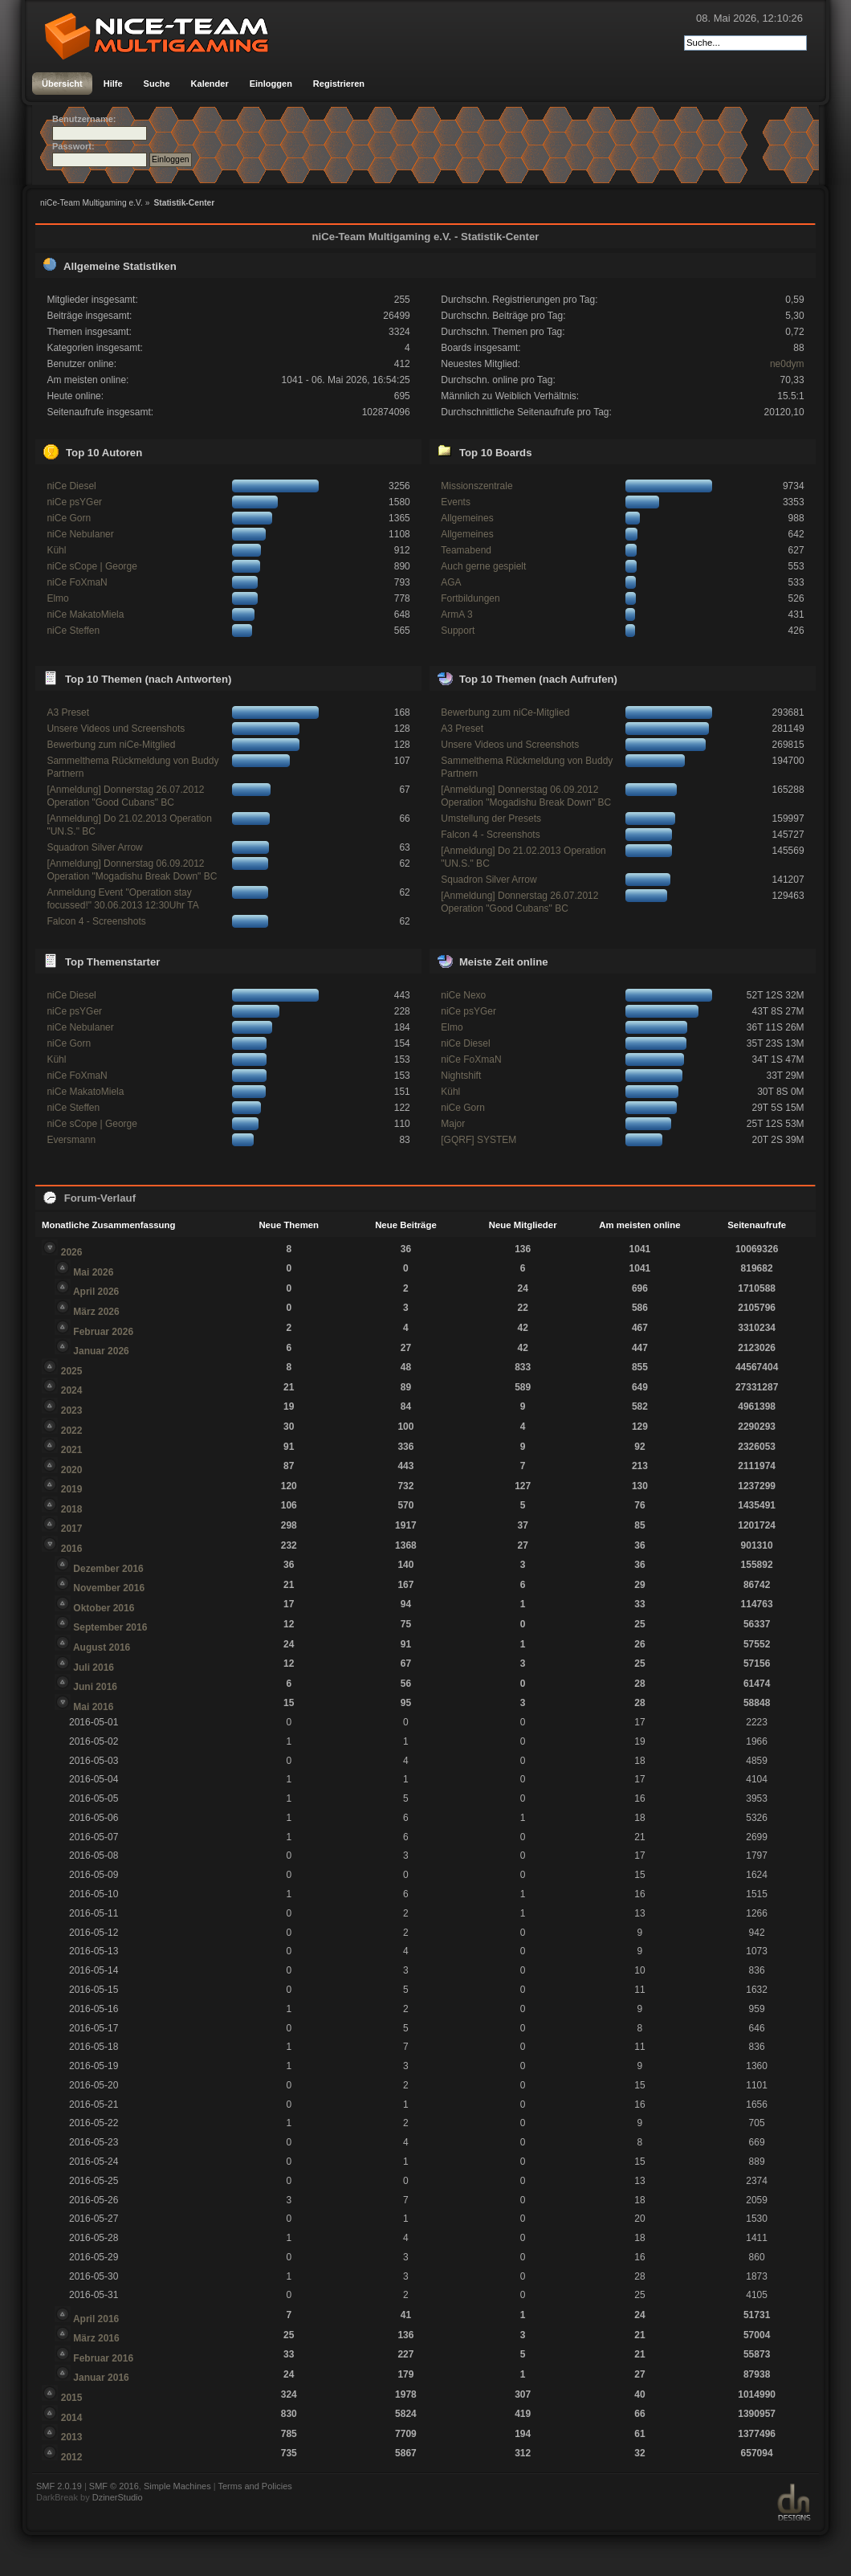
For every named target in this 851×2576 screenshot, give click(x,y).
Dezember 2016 (108, 1568)
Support (457, 630)
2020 (72, 1470)
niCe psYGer (74, 502)
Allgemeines (467, 518)
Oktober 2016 (103, 1608)
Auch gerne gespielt (483, 566)
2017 (72, 1528)
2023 (72, 1410)
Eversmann (71, 1139)
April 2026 (96, 1291)
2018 (72, 1509)
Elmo (57, 598)
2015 (72, 2397)
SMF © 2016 (114, 2486)
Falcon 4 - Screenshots (96, 921)
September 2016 (110, 1627)
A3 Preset (68, 712)
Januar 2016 (100, 2377)
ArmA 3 (456, 614)
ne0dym (787, 363)
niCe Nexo (463, 995)
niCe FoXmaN (77, 582)
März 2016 (96, 2338)
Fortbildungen (470, 598)
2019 (72, 1489)
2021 (72, 1449)
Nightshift (461, 1075)
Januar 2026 (100, 1351)
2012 (72, 2457)
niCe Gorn (69, 518)
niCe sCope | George (92, 566)
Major (453, 1123)
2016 (72, 1548)
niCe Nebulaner (80, 534)
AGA (451, 582)
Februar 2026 (103, 1331)
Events (455, 502)
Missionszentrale (476, 486)
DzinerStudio (117, 2497)
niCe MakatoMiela (85, 614)
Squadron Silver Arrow (94, 847)
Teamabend (466, 550)
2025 (72, 1371)
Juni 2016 (95, 1686)
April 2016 (96, 2319)
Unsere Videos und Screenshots (116, 728)
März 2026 (96, 1311)
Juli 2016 (93, 1667)
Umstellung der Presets (491, 818)
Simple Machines (177, 2486)
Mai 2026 (93, 1272)
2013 (72, 2437)
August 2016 (101, 1647)
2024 (72, 1390)
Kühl (56, 550)
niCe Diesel (71, 486)
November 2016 (109, 1588)
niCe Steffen (73, 630)
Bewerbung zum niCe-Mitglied (111, 744)
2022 (72, 1430)
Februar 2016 (103, 2358)
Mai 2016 (93, 1707)
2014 (72, 2417)
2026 (72, 1252)
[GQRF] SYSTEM (478, 1139)
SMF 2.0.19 (59, 2486)
